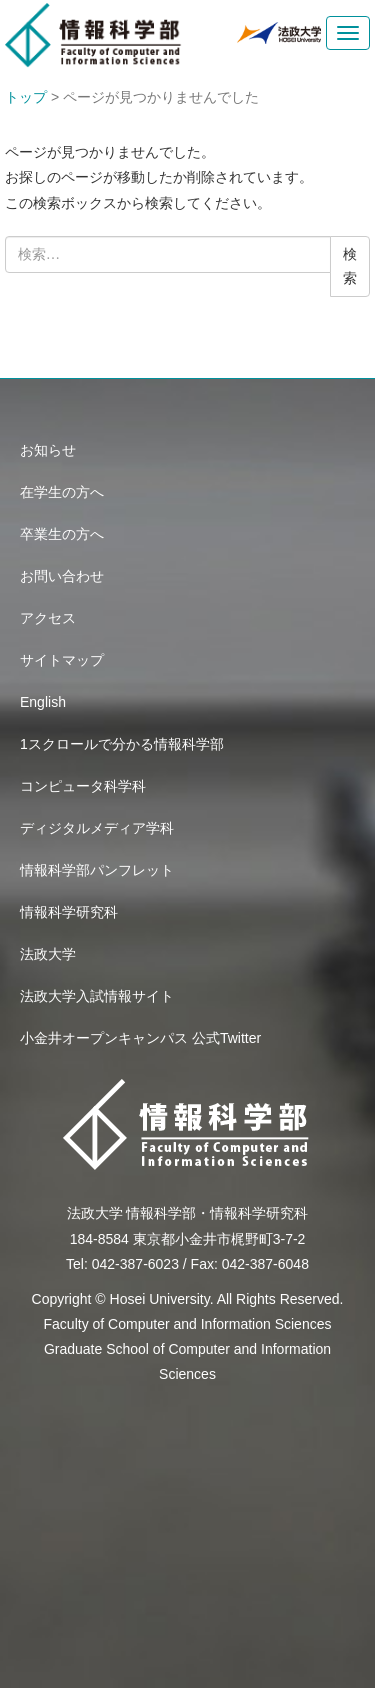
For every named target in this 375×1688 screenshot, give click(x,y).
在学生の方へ (62, 492)
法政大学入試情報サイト (97, 996)
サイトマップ (62, 660)
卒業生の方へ (62, 534)
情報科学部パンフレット (97, 870)
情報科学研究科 (69, 912)
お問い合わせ (62, 576)
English (43, 702)
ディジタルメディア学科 (97, 828)
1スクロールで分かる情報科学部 (122, 744)
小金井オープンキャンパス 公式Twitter (140, 1038)
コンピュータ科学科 (83, 786)
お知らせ (48, 450)
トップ (26, 97)
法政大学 (48, 954)
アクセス (48, 618)
